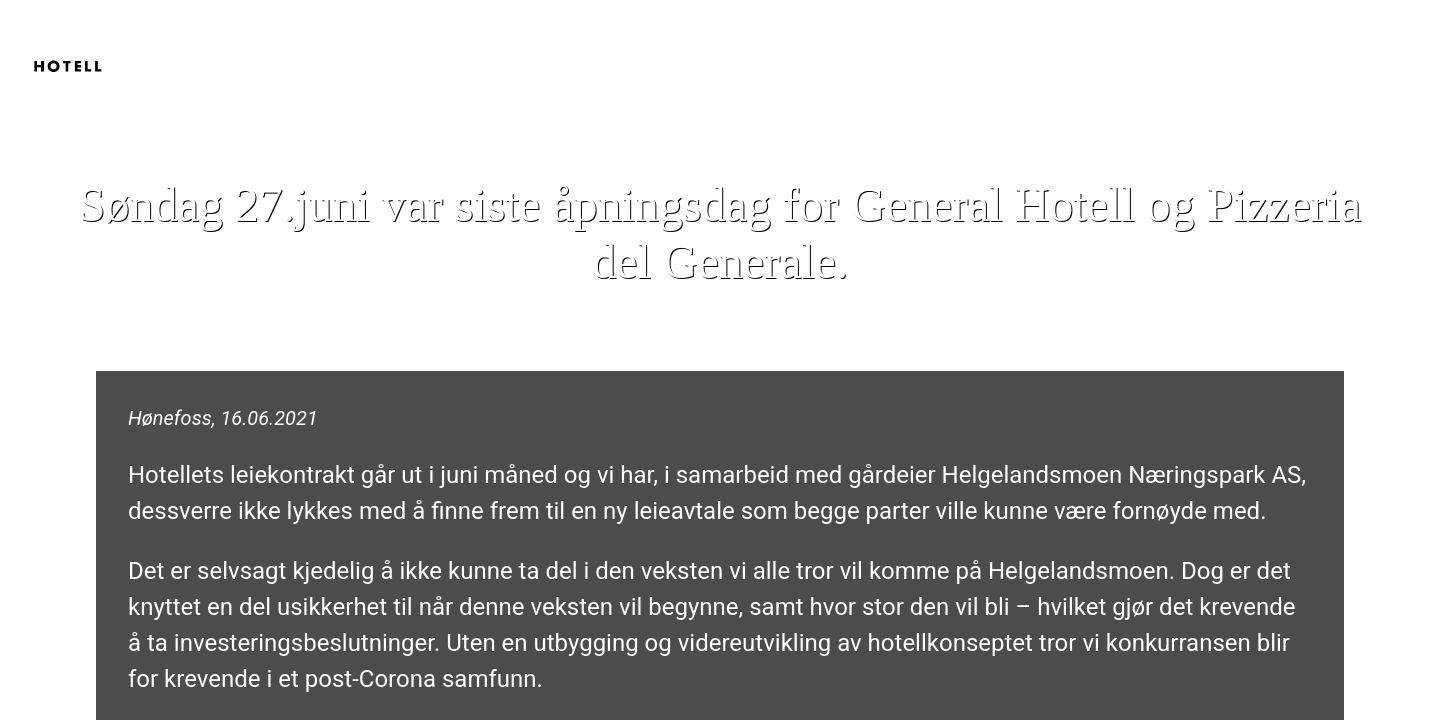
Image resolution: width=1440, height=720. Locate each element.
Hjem (1190, 40)
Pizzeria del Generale (1333, 40)
